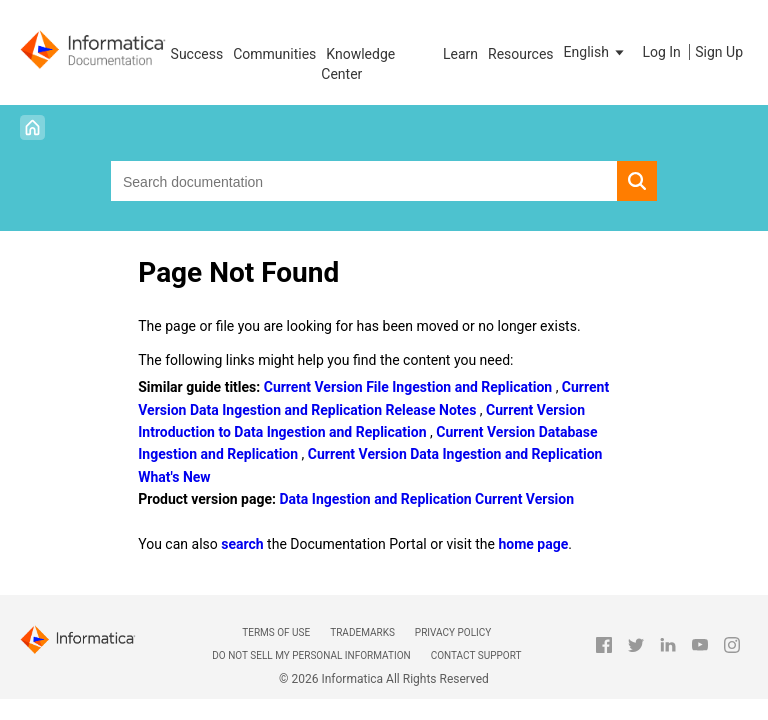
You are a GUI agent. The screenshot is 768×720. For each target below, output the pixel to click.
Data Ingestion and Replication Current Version (426, 499)
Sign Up (719, 52)
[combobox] (364, 181)
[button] (596, 52)
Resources (521, 54)
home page (533, 544)
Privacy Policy (453, 632)
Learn (460, 54)
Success (197, 54)
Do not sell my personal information (311, 655)
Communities (274, 54)
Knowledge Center (358, 64)
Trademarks (362, 632)
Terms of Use (276, 632)
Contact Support (476, 655)
